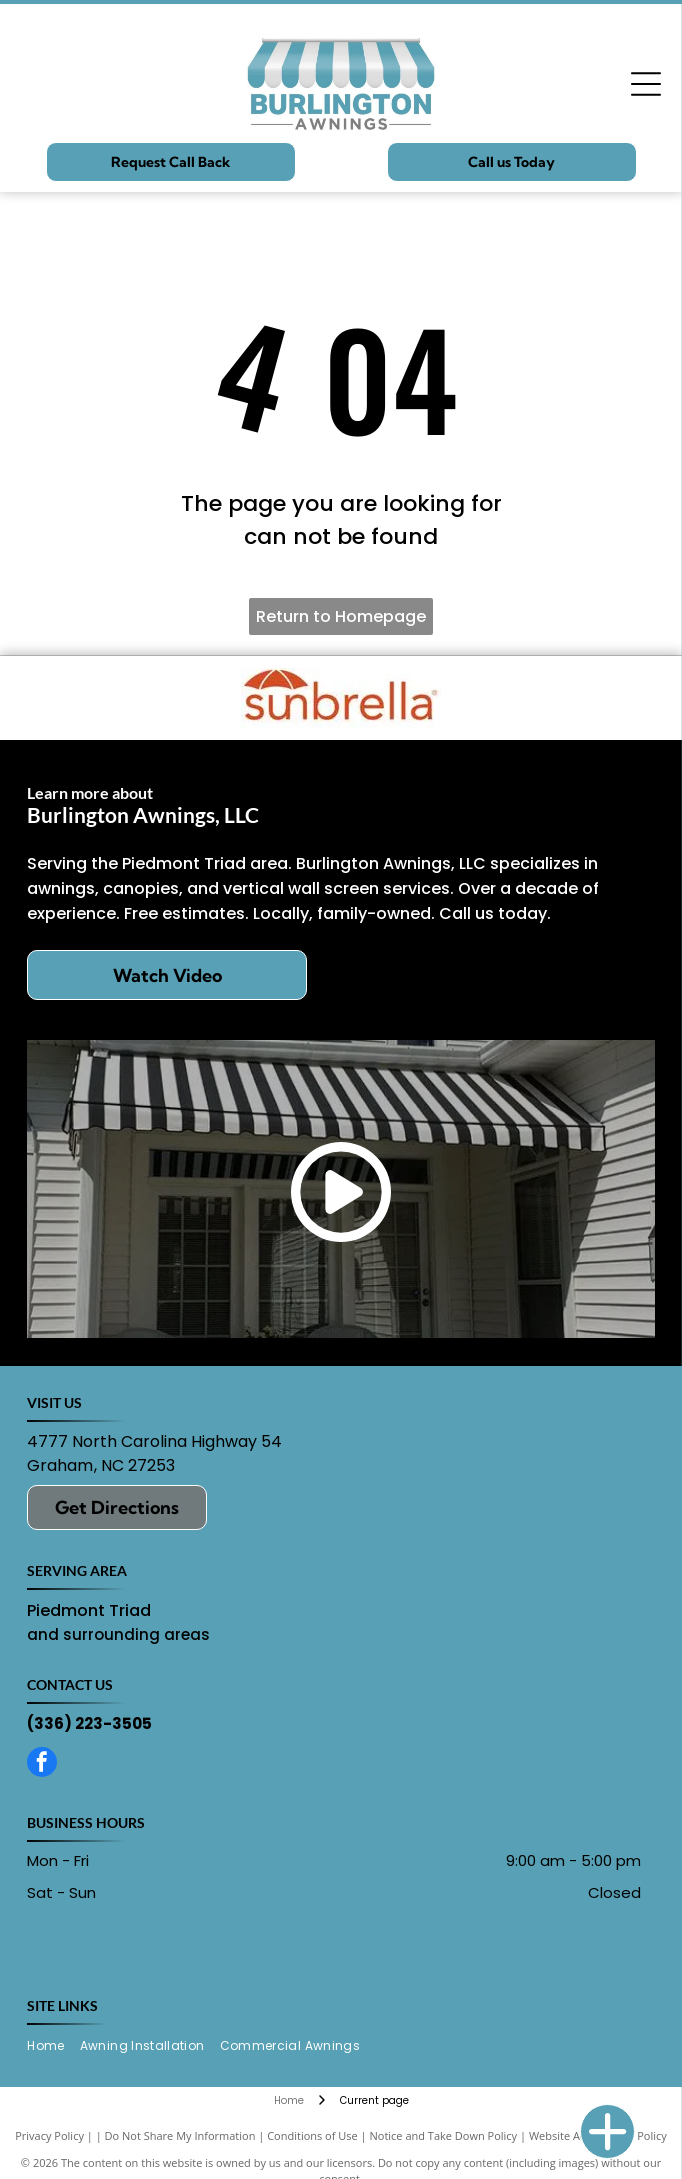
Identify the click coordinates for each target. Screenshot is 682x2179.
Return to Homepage (341, 616)
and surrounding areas (118, 1634)
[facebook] (42, 1764)
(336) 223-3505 (89, 1723)
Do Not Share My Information (180, 2135)
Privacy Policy (49, 2135)
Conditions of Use (312, 2135)
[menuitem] (53, 2046)
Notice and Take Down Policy (444, 2135)
